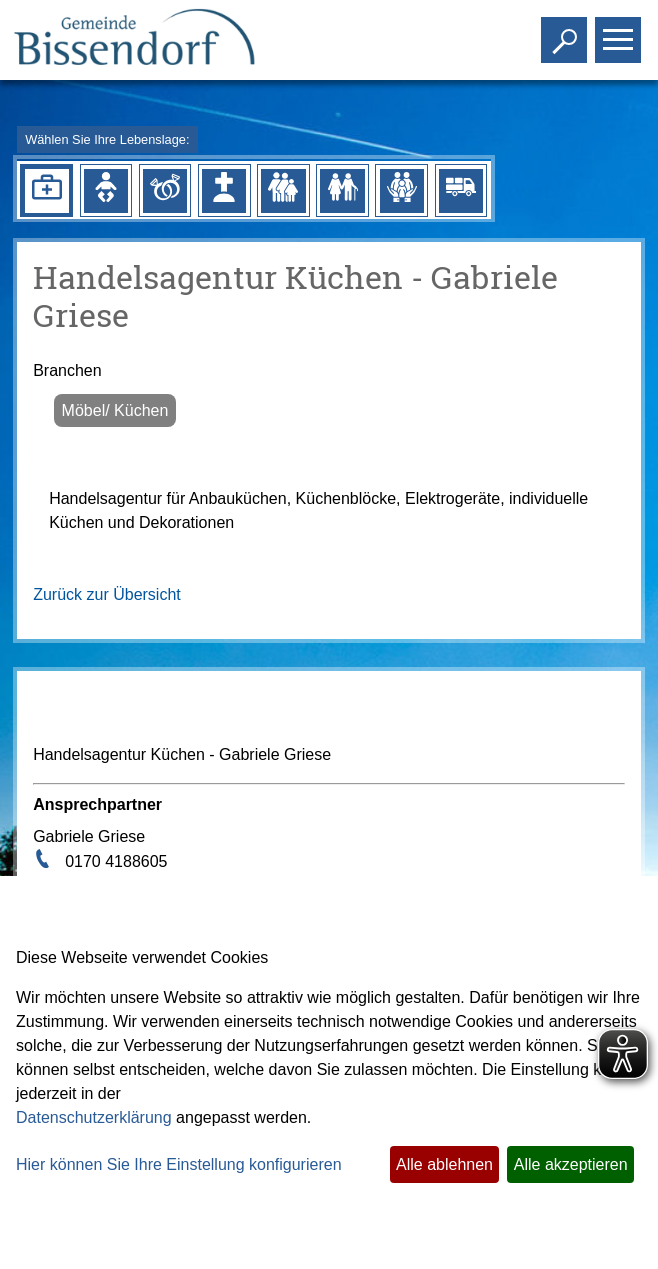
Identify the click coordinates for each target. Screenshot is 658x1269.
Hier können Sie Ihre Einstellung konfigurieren (179, 1164)
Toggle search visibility (566, 31)
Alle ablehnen (444, 1164)
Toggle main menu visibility (620, 31)
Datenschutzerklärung (94, 1117)
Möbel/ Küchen (115, 410)
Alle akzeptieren (571, 1164)
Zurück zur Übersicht (107, 594)
